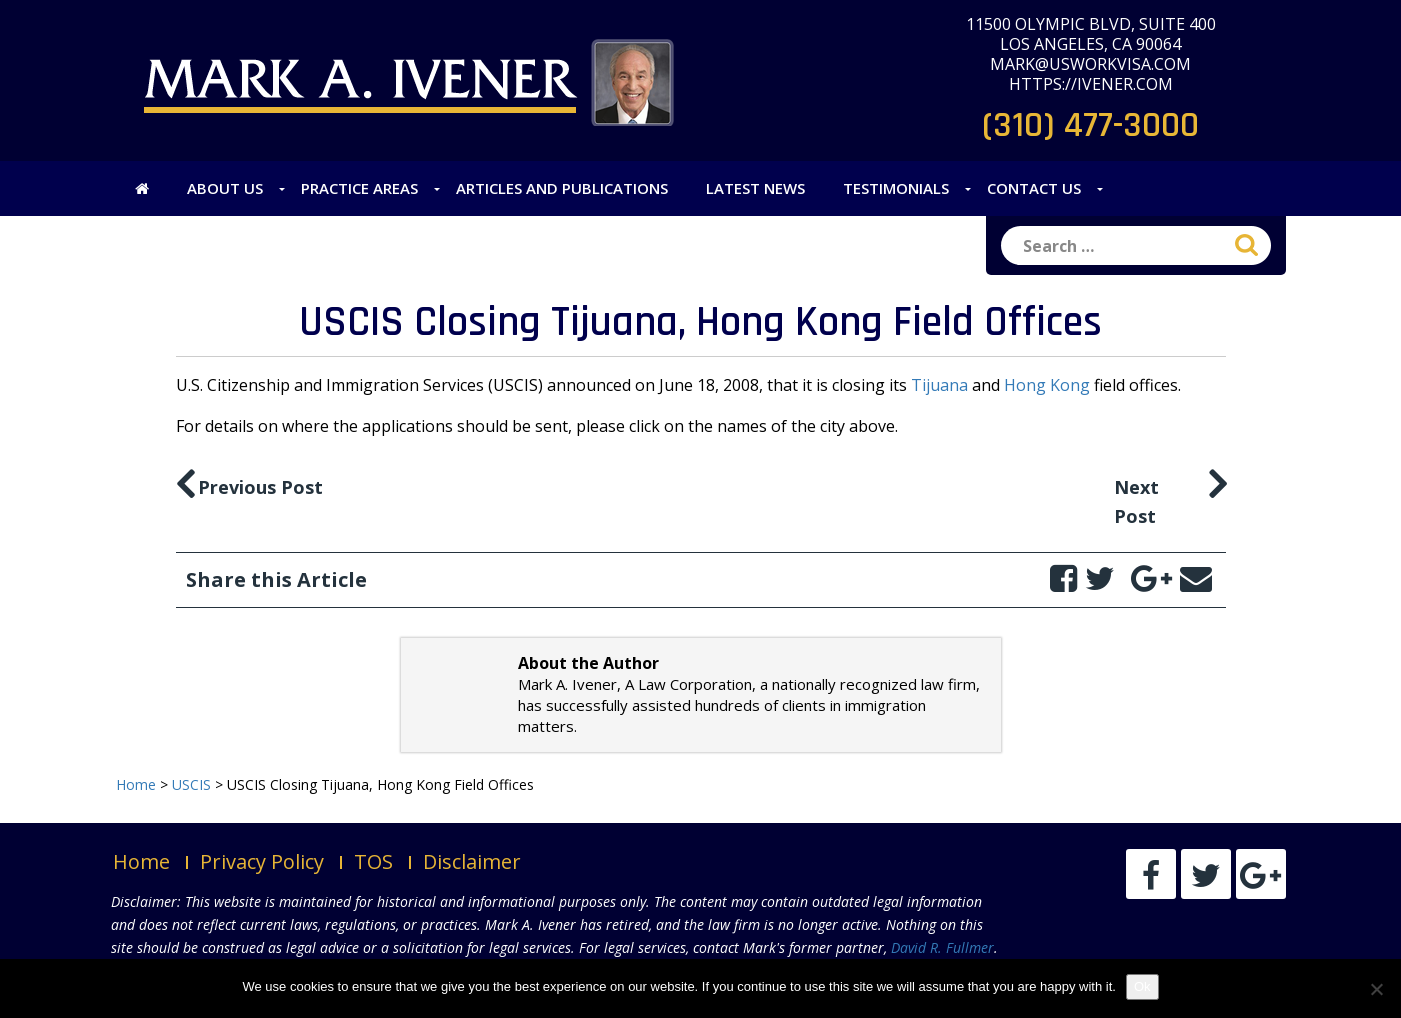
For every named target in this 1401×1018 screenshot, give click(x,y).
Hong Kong (1047, 385)
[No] (1376, 989)
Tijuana (939, 385)
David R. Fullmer (942, 947)
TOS (373, 861)
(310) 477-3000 (1090, 125)
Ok (1142, 986)
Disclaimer (472, 861)
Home (141, 861)
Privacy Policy (262, 861)
